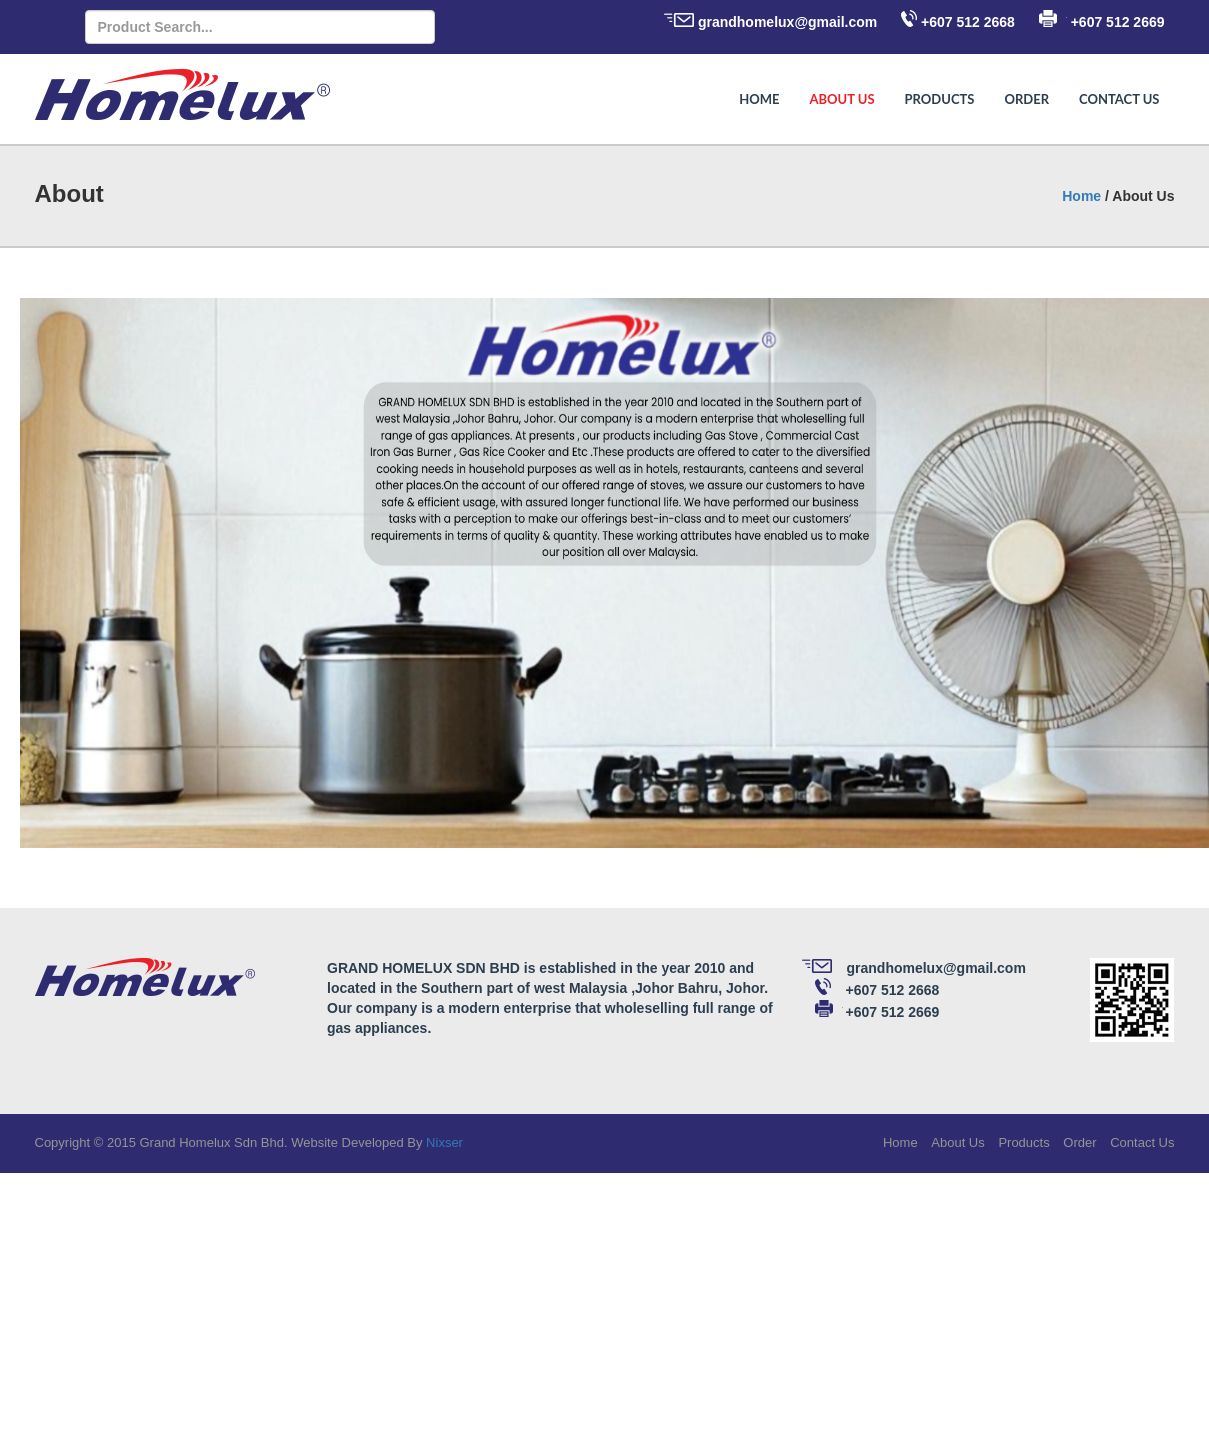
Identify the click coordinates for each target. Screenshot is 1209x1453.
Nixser (444, 1142)
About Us (841, 99)
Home (759, 99)
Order (1026, 99)
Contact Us (1119, 99)
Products (940, 99)
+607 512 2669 (1118, 22)
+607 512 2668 (968, 22)
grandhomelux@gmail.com (787, 22)
